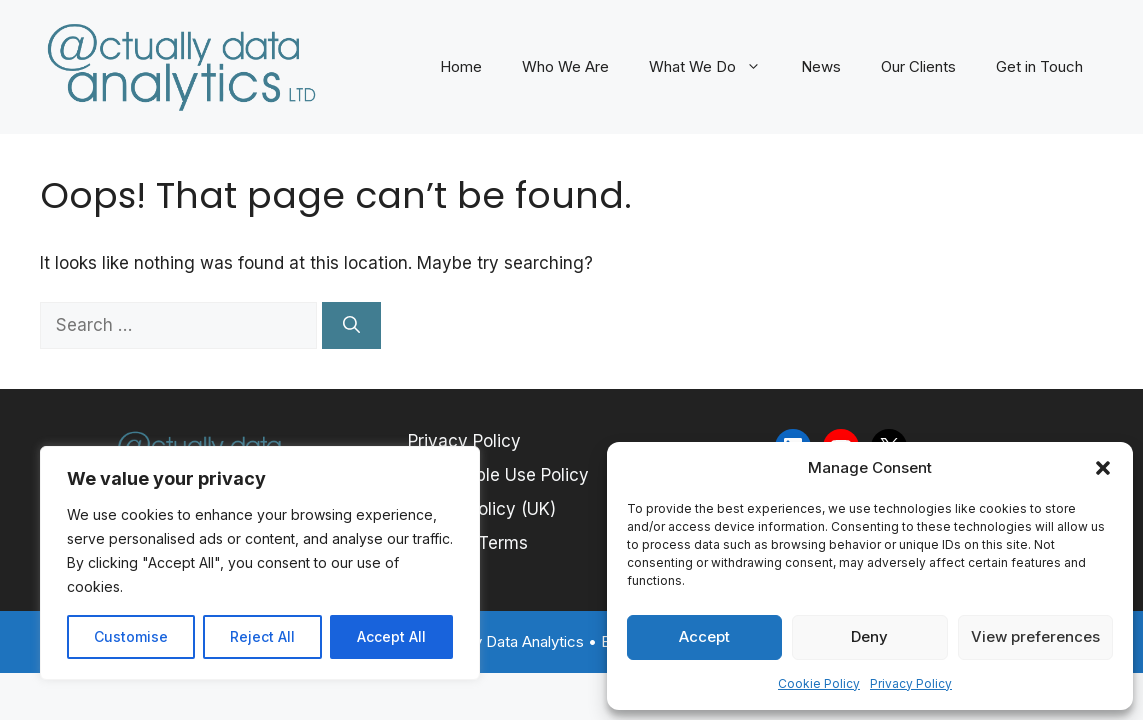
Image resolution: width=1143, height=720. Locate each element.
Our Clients (918, 66)
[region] (260, 563)
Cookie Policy (819, 683)
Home (461, 66)
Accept (704, 636)
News (821, 66)
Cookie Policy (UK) (482, 509)
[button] (1103, 468)
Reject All (262, 636)
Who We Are (565, 66)
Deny (869, 636)
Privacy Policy (911, 683)
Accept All (391, 636)
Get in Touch (1039, 66)
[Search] (351, 326)
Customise (131, 636)
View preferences (1035, 636)
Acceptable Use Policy (498, 475)
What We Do (715, 67)
